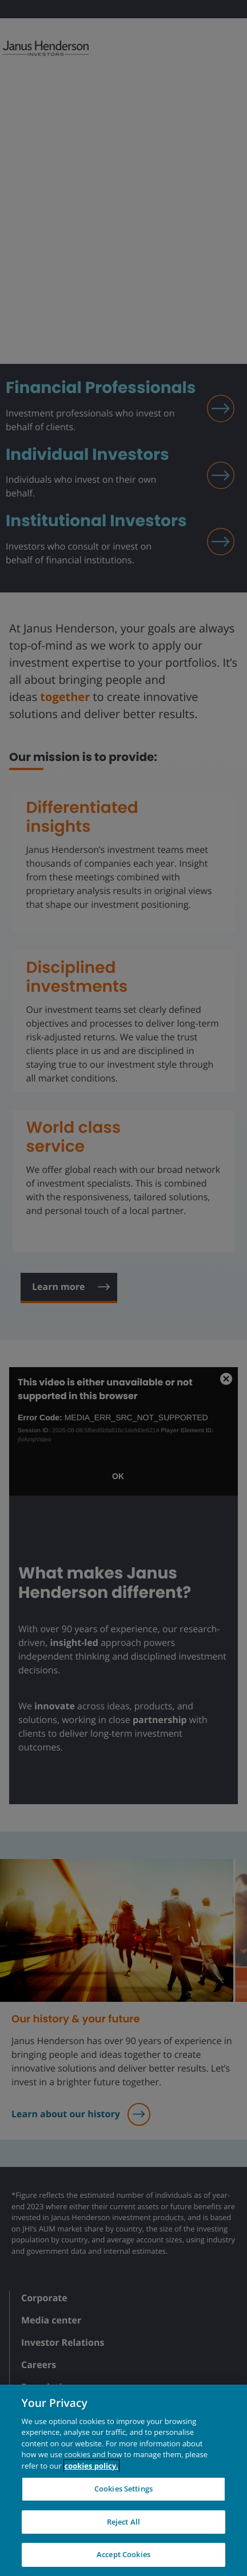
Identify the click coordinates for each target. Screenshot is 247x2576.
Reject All (123, 2522)
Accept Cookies (123, 2554)
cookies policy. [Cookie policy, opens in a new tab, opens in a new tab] (91, 2466)
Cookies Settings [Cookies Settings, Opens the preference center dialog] (123, 2488)
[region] (123, 2480)
